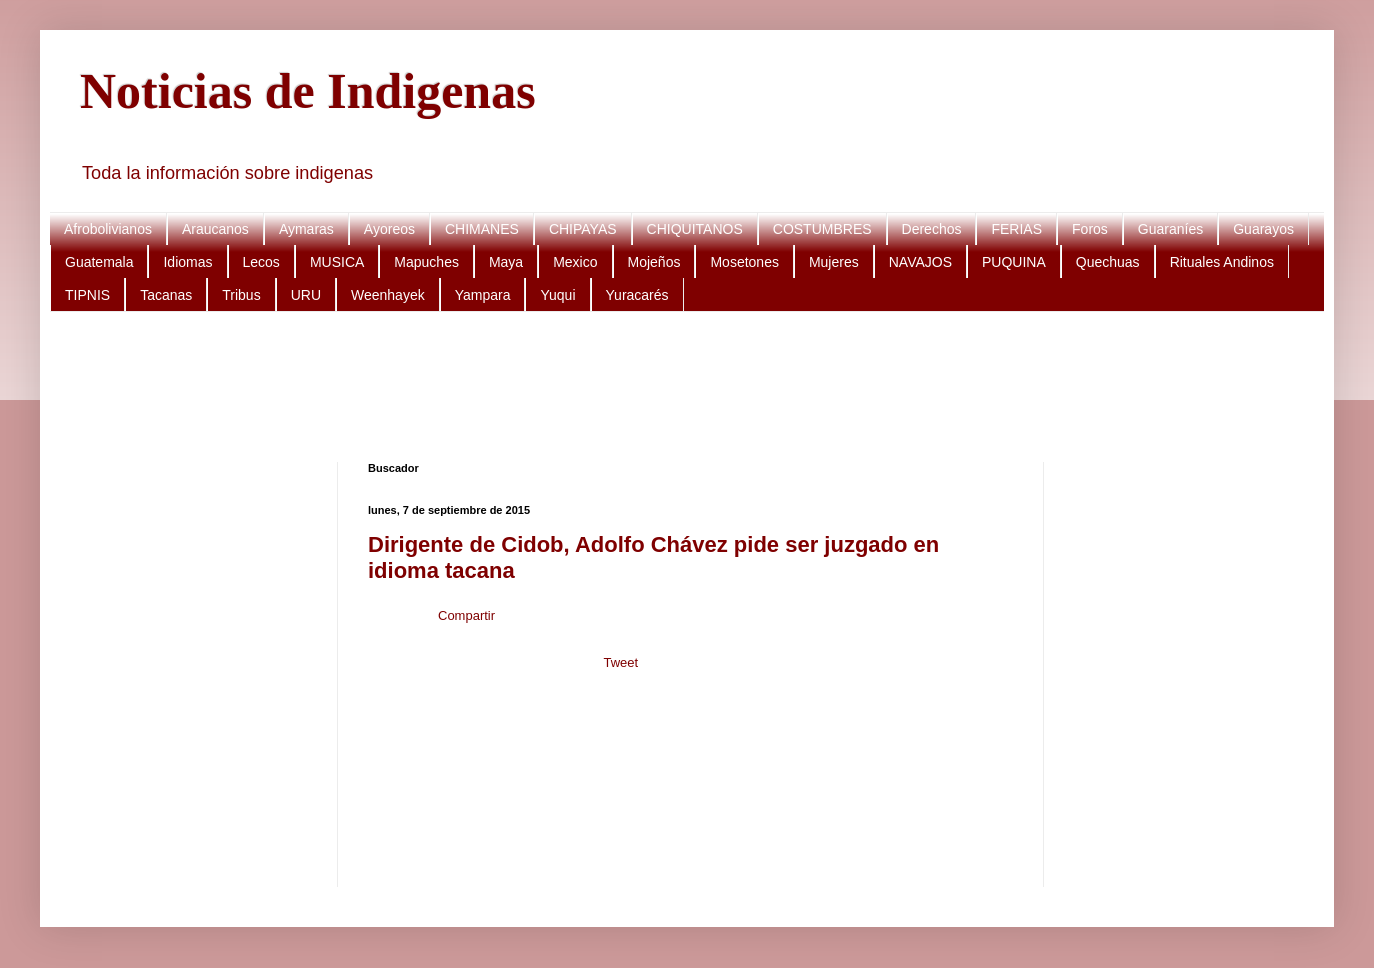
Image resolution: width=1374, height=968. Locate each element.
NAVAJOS (920, 262)
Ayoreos (389, 229)
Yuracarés (637, 295)
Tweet (620, 662)
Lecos (261, 262)
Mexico (575, 262)
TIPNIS (87, 295)
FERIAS (1016, 229)
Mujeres (834, 262)
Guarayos (1263, 229)
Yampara (483, 295)
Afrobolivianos (108, 229)
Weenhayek (388, 295)
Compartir (466, 615)
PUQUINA (1014, 262)
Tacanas (166, 295)
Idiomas (187, 262)
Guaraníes (1170, 229)
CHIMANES (482, 229)
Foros (1090, 229)
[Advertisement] (680, 387)
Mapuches (426, 262)
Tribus (241, 295)
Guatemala (99, 262)
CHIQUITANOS (695, 229)
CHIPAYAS (583, 229)
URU (306, 295)
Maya (506, 262)
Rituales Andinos (1222, 262)
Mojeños (654, 262)
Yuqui (557, 295)
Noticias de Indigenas (308, 91)
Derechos (932, 229)
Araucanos (215, 229)
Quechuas (1108, 262)
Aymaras (306, 229)
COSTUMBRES (822, 229)
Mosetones (744, 262)
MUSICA (337, 262)
